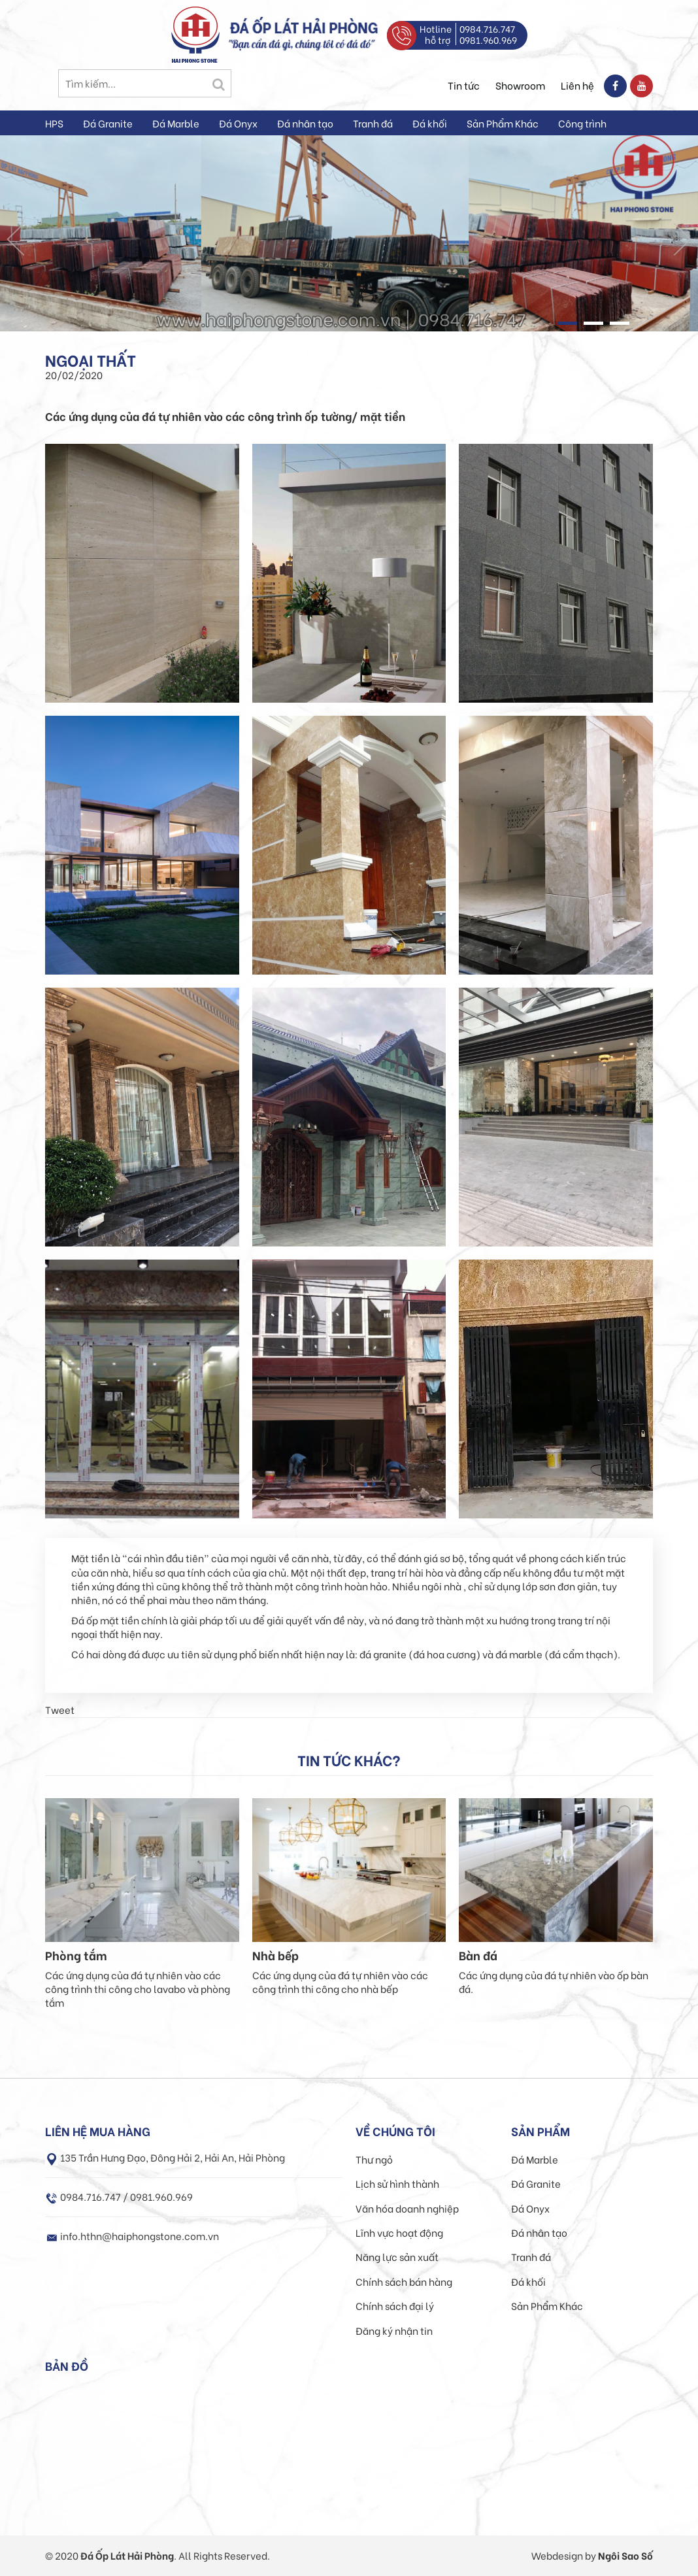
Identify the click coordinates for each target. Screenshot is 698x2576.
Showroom (520, 85)
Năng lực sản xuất (397, 2256)
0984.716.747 (487, 28)
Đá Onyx (238, 123)
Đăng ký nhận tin (394, 2330)
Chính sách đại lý (395, 2305)
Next (682, 239)
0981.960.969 (488, 39)
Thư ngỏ (374, 2159)
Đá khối (429, 123)
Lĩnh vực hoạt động (399, 2232)
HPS (54, 123)
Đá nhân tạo (305, 123)
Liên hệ (577, 85)
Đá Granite (108, 123)
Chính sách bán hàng (404, 2281)
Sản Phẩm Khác (503, 123)
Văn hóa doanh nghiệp (407, 2208)
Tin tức (464, 85)
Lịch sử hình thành (397, 2183)
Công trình (582, 123)
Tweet (60, 1709)
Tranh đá (373, 123)
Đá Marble (175, 123)
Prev (16, 239)
